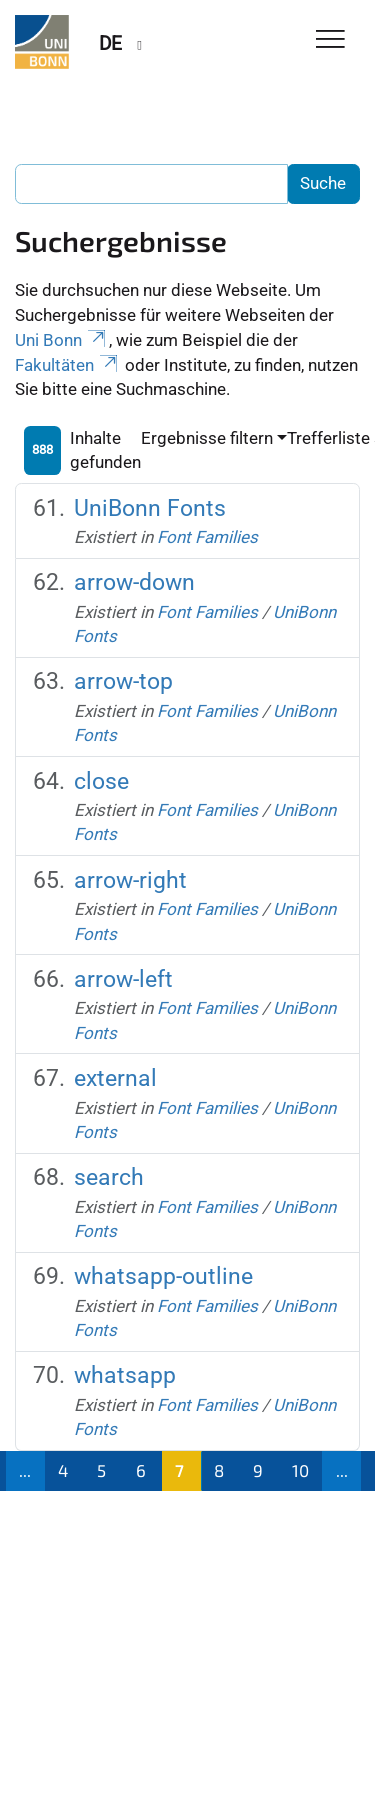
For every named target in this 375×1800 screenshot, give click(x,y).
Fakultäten (68, 365)
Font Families (207, 537)
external (115, 1078)
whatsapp (125, 1375)
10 (300, 1470)
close (101, 781)
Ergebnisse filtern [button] (207, 438)
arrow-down (134, 582)
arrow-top (123, 681)
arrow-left (123, 979)
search (109, 1177)
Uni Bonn (62, 340)
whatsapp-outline (163, 1276)
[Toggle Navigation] (330, 40)
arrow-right (130, 880)
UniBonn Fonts (150, 508)
